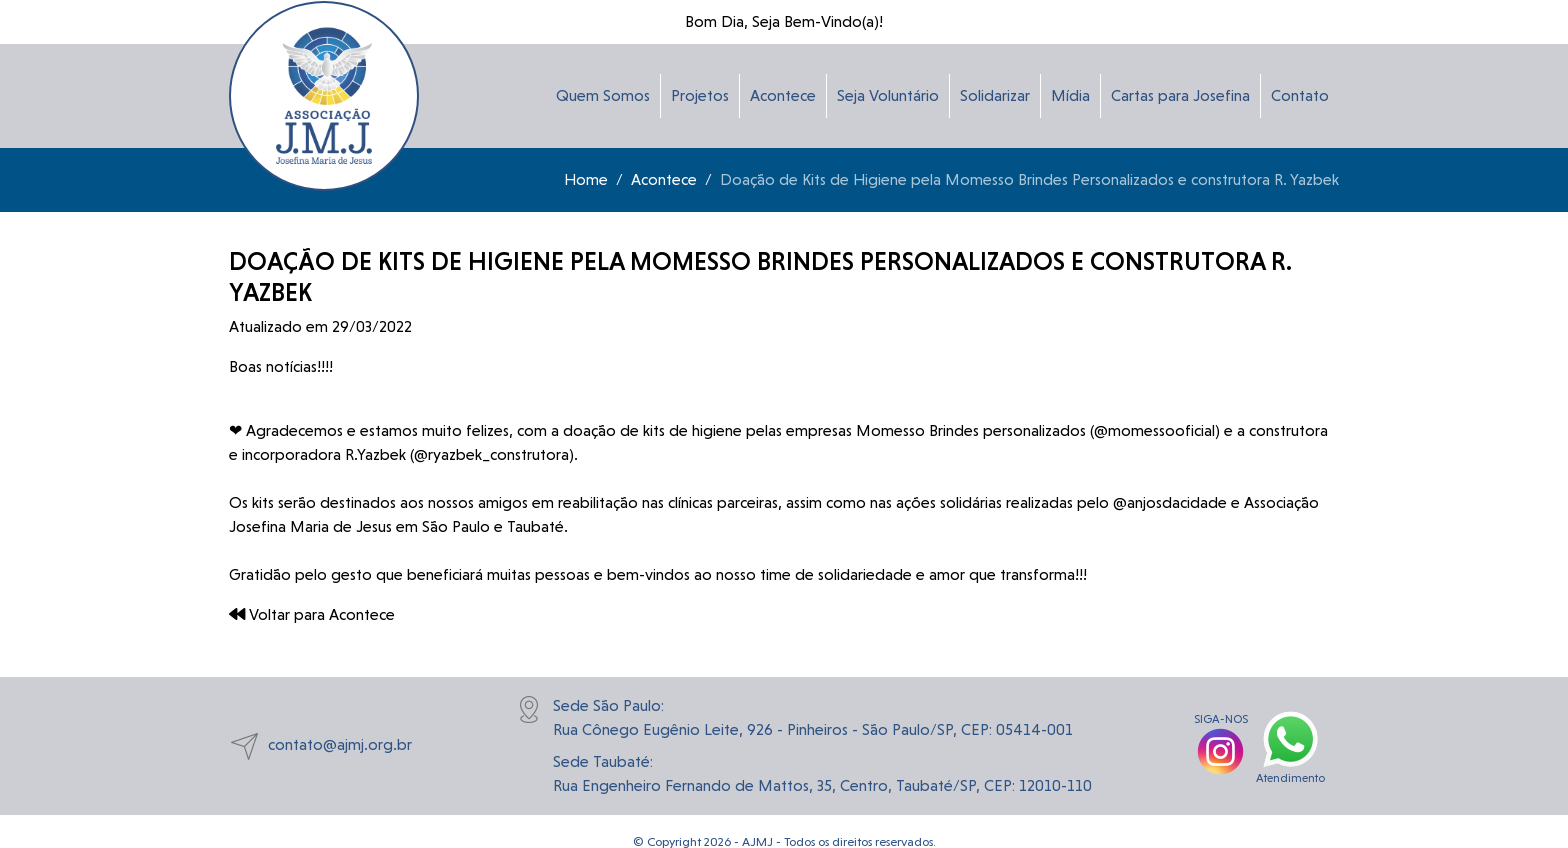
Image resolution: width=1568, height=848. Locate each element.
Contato (1300, 95)
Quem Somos (603, 95)
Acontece (783, 95)
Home (586, 179)
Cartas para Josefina (1180, 95)
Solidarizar (995, 95)
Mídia (1070, 95)
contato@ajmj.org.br (320, 746)
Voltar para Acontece (312, 614)
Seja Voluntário (888, 95)
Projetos (700, 95)
